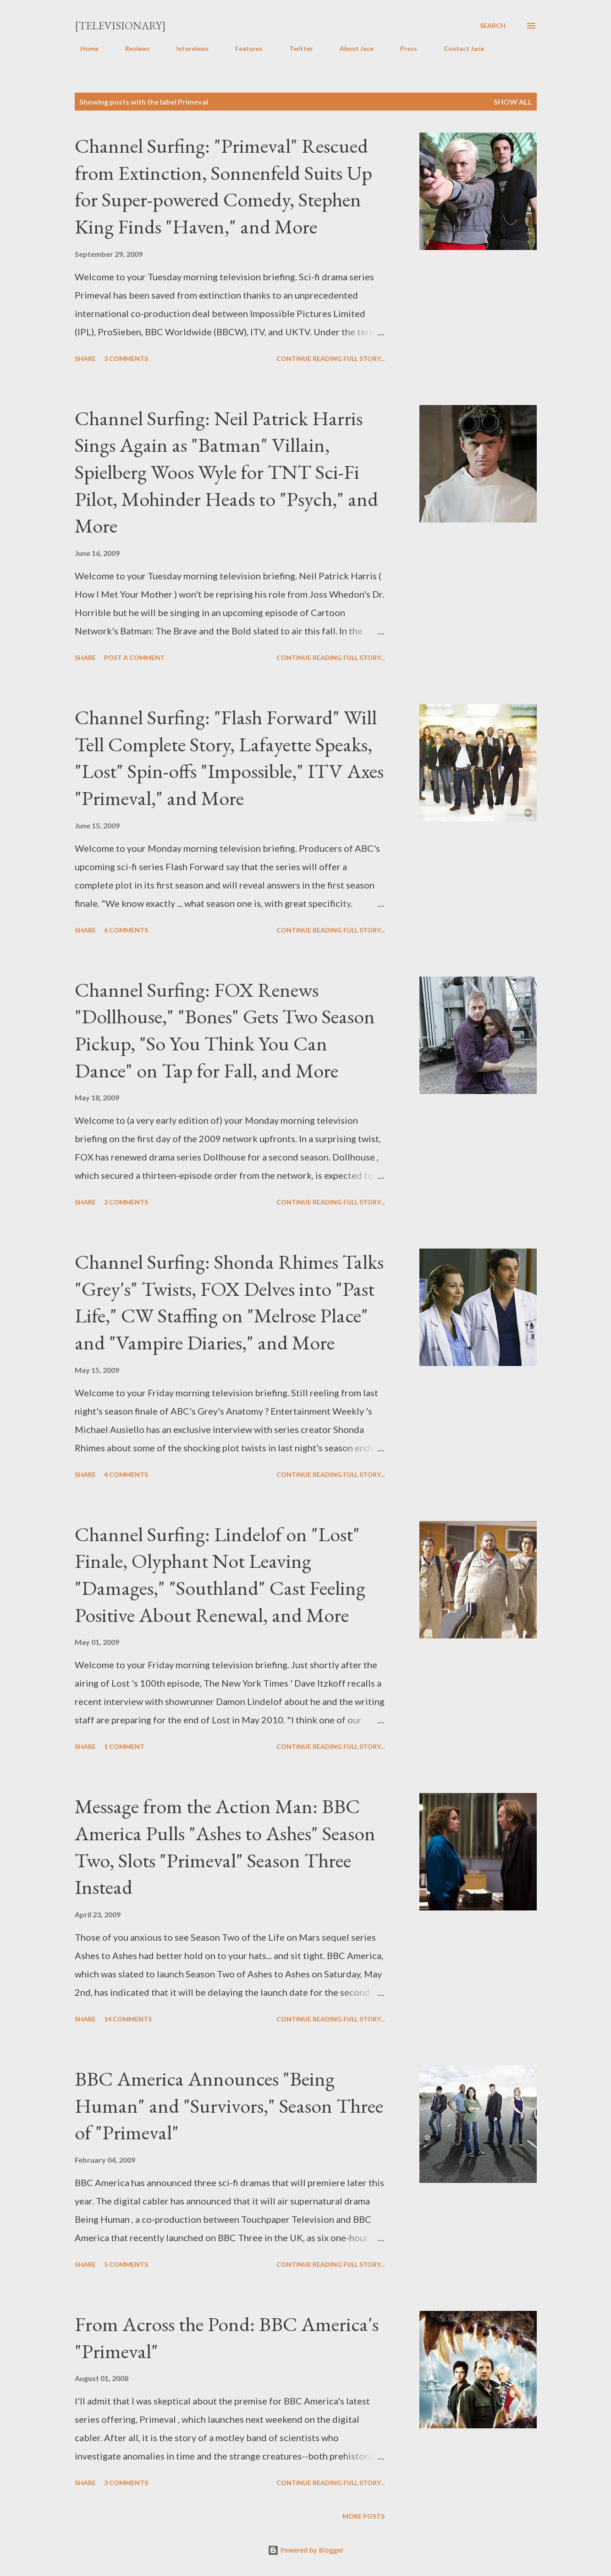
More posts (363, 2516)
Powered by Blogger (306, 2550)
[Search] (493, 25)
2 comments (126, 1202)
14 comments (128, 2019)
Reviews (132, 48)
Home (84, 48)
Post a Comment (134, 657)
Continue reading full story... (330, 358)
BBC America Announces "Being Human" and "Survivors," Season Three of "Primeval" (229, 2105)
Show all (513, 101)
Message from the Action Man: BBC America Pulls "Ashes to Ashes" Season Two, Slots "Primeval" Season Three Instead (225, 1846)
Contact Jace (458, 48)
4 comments (126, 1474)
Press (403, 48)
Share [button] (85, 358)
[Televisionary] (120, 25)
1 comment (124, 1746)
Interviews (187, 48)
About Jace (351, 48)
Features (243, 48)
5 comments (126, 2264)
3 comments (126, 358)
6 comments (126, 930)
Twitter (296, 48)
